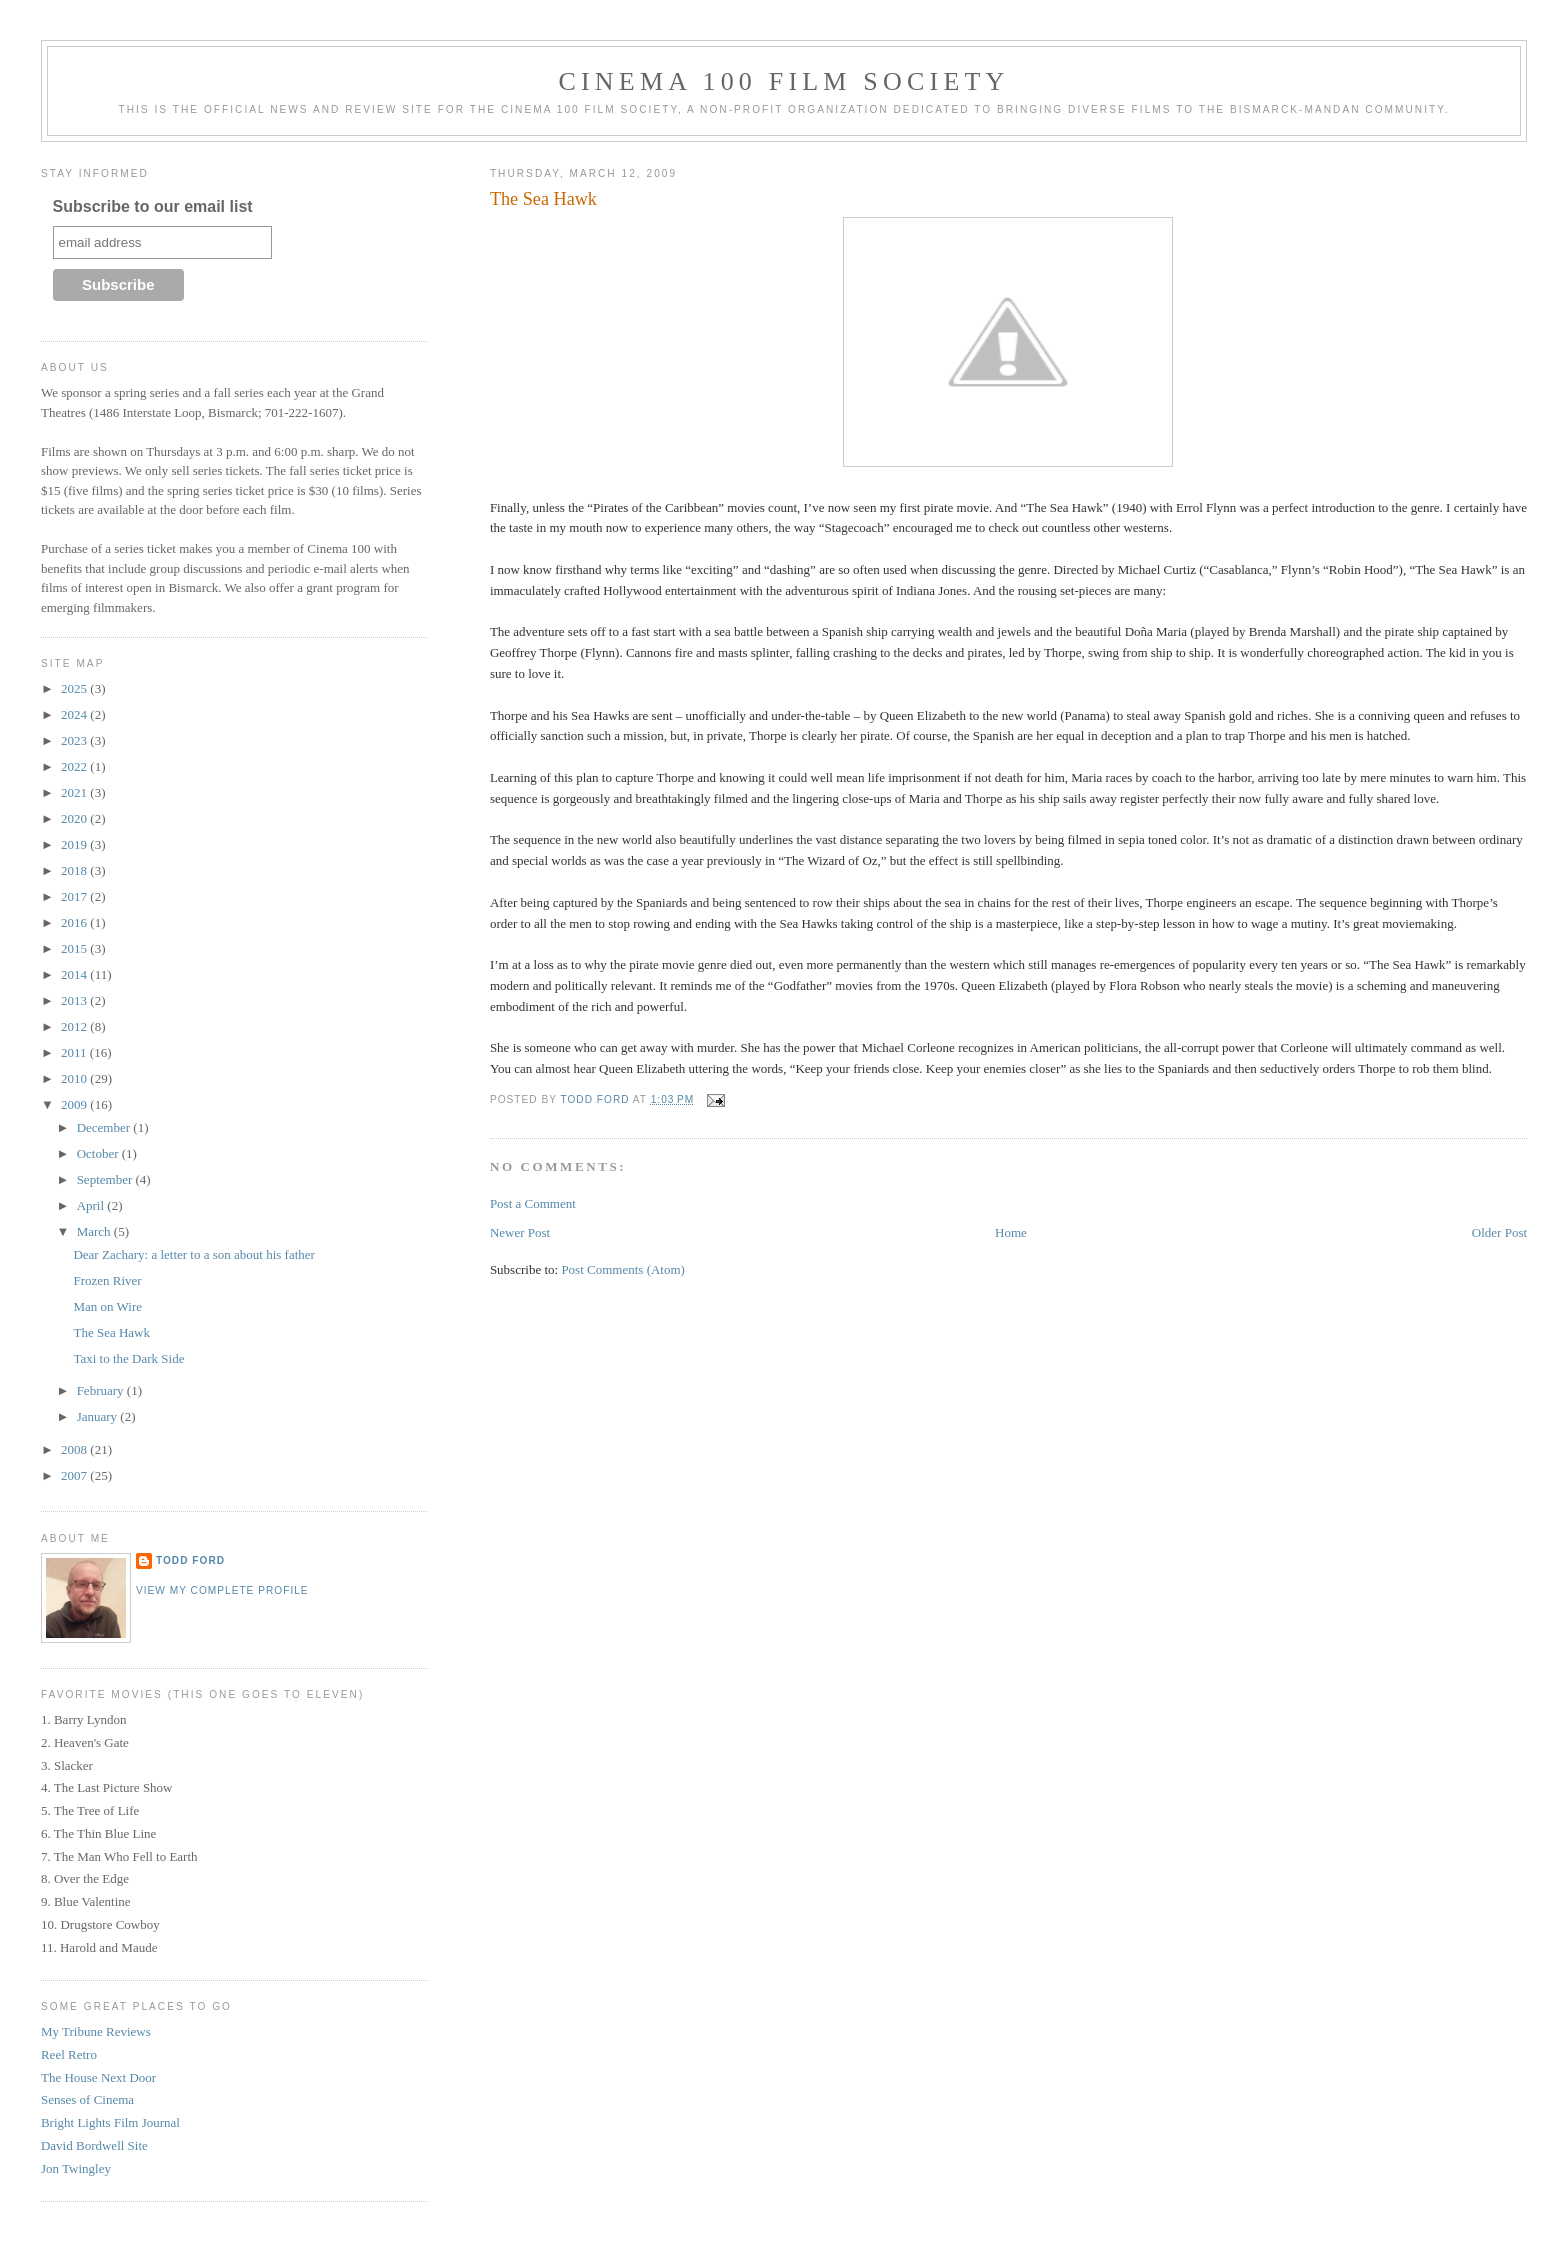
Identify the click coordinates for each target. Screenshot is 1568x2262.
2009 (75, 1104)
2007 (75, 1475)
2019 (75, 844)
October (99, 1153)
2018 (75, 870)
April (92, 1205)
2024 (75, 714)
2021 (75, 792)
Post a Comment (533, 1203)
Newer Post (520, 1232)
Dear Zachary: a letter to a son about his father (193, 1254)
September (106, 1179)
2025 (75, 688)
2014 (75, 974)
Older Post (1499, 1232)
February (102, 1390)
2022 (75, 766)
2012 (75, 1026)
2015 (75, 948)
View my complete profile (222, 1590)
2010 (75, 1078)
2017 (75, 896)
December (105, 1127)
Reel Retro (69, 2054)
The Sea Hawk (111, 1332)
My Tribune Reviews (96, 2031)
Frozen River (107, 1280)
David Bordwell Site (94, 2145)
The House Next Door (98, 2077)
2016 (75, 922)
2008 (75, 1449)
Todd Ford (190, 1560)
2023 (75, 740)
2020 (75, 818)
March (95, 1231)
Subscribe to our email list (153, 206)
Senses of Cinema (87, 2099)
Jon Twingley (76, 2168)
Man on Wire (107, 1306)
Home (1011, 1232)
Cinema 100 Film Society (783, 81)
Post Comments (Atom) (623, 1269)
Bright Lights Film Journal (110, 2122)
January (99, 1416)
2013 (75, 1000)
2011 (75, 1052)
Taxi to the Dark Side (128, 1358)
